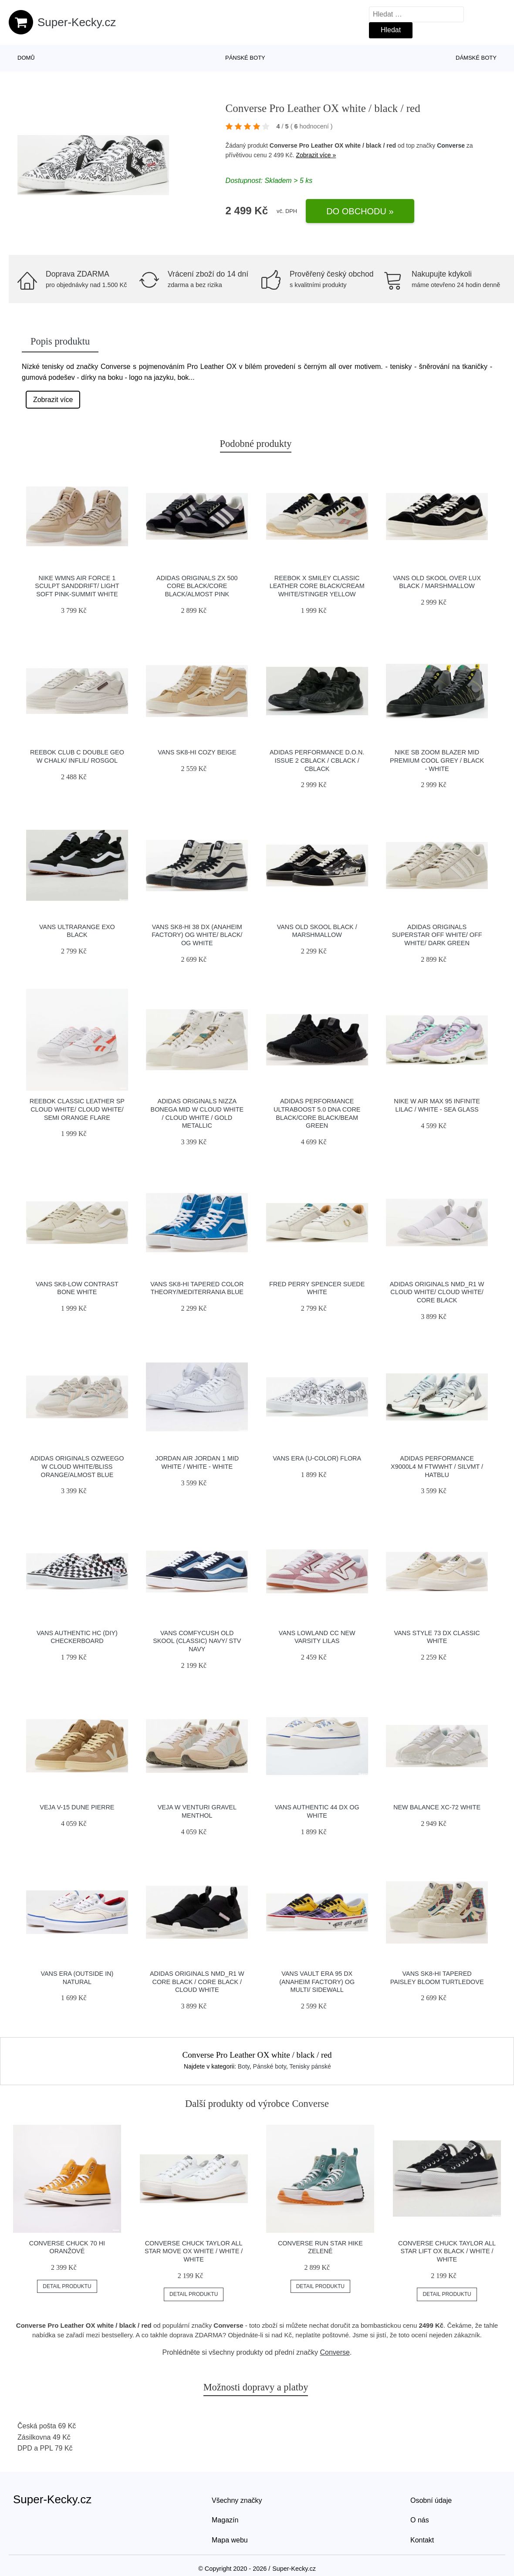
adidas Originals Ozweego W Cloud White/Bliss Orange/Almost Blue (77, 1466)
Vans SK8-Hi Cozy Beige (197, 752)
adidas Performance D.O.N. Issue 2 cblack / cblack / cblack (317, 760)
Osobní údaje (431, 2500)
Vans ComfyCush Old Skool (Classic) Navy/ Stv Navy (197, 1641)
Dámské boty (476, 57)
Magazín (225, 2520)
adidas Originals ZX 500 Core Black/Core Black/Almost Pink (196, 586)
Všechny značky (237, 2500)
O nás (419, 2520)
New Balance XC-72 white (436, 1807)
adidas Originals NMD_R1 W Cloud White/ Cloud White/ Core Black (437, 1292)
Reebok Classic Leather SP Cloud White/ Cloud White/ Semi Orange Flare (77, 1109)
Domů (26, 57)
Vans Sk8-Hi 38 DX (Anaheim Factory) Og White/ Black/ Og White (197, 935)
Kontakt (422, 2540)
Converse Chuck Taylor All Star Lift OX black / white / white (447, 2251)
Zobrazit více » (316, 155)
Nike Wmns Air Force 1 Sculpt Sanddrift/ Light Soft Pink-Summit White (77, 586)
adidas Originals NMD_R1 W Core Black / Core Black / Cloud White (197, 1981)
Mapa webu (230, 2540)
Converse (451, 145)
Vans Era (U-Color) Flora (317, 1458)
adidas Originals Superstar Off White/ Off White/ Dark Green (437, 935)
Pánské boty (245, 57)
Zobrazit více (53, 399)
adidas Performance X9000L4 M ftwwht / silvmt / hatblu (437, 1466)
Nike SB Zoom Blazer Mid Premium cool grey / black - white (437, 760)
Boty (244, 2066)
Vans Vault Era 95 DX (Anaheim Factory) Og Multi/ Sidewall (317, 1981)
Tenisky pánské (310, 2066)
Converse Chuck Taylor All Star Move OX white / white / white (194, 2251)
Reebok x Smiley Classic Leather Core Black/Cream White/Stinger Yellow (317, 586)
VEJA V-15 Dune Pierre (77, 1807)
